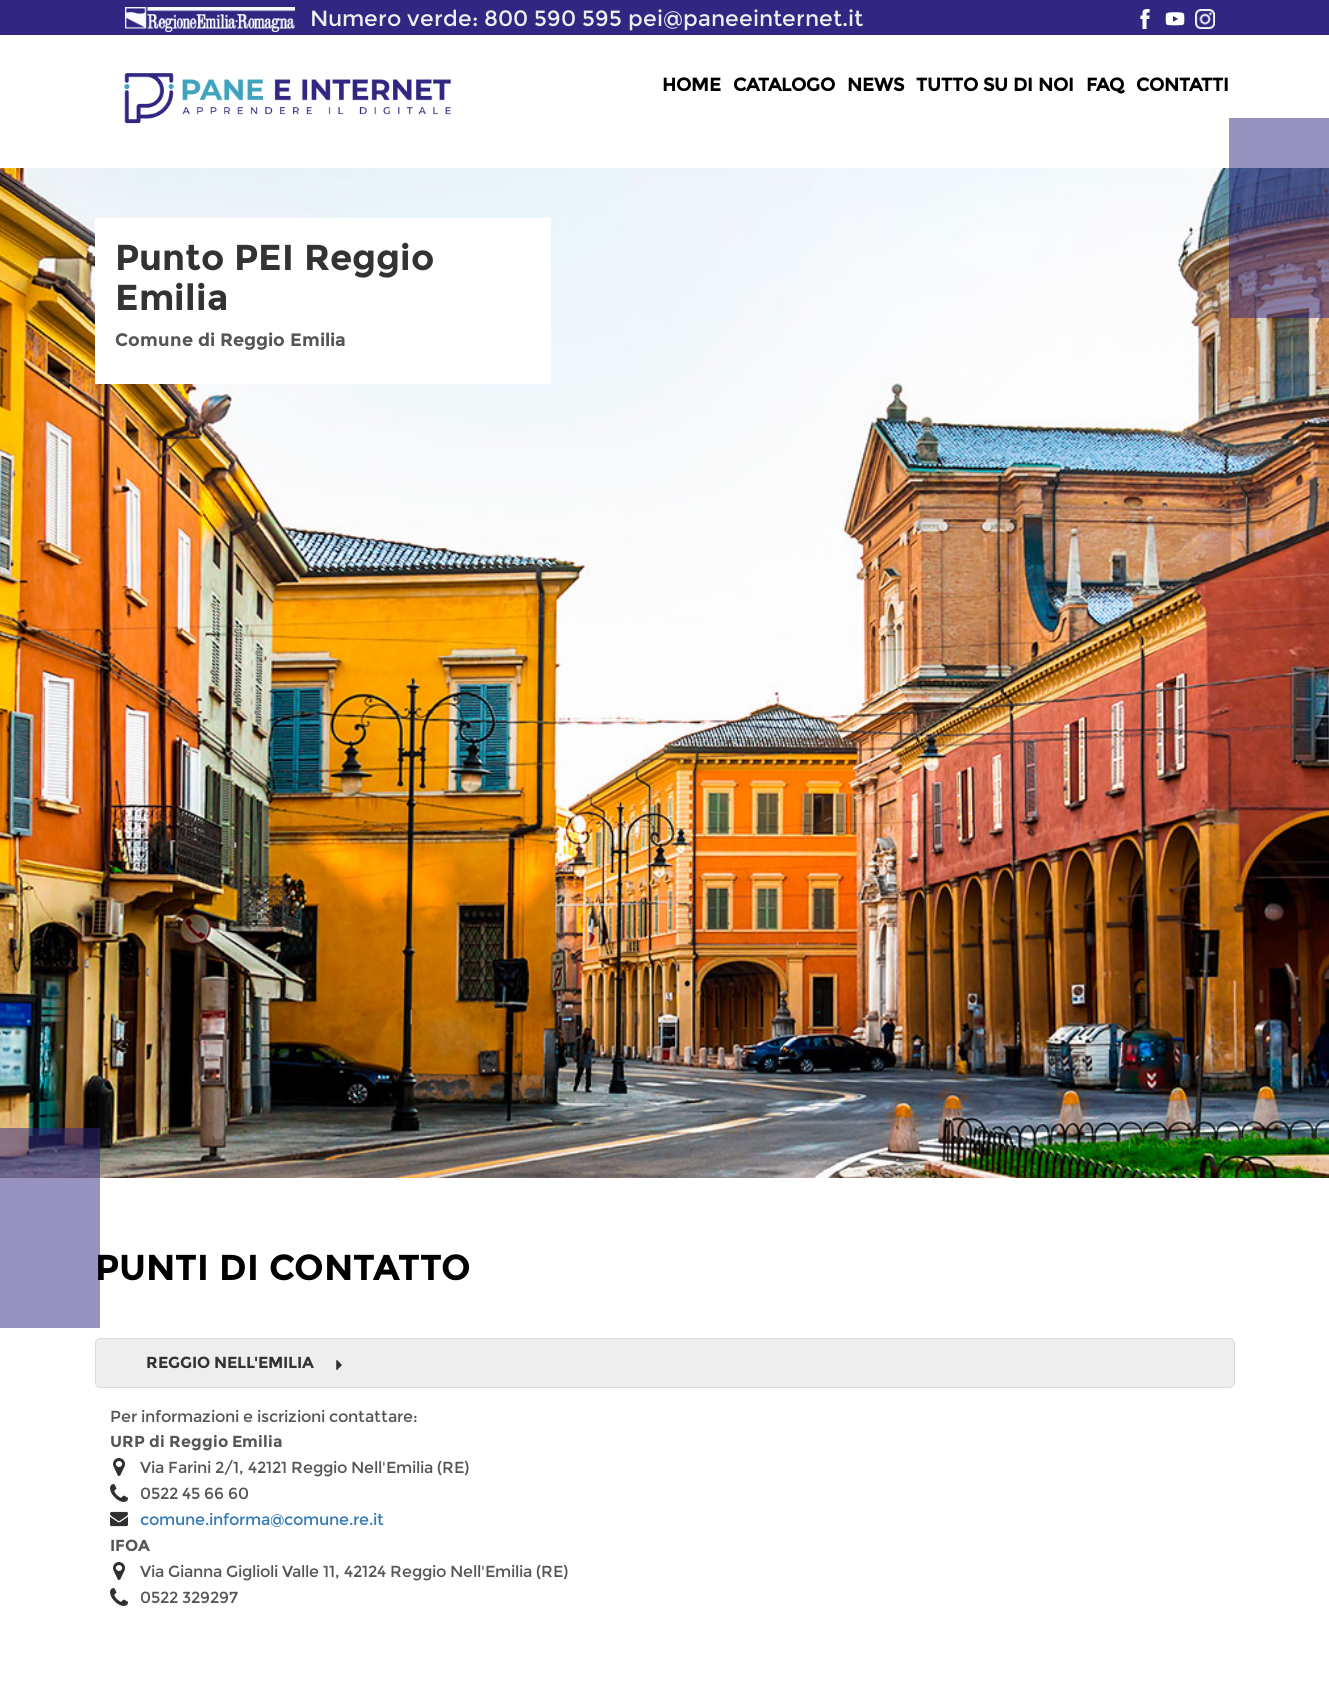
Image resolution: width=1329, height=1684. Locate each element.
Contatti (1182, 85)
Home (691, 85)
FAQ (1105, 85)
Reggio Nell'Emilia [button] (245, 1363)
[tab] (665, 1363)
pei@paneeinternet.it (745, 18)
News (875, 85)
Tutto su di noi (995, 85)
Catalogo (784, 85)
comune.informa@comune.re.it (262, 1519)
